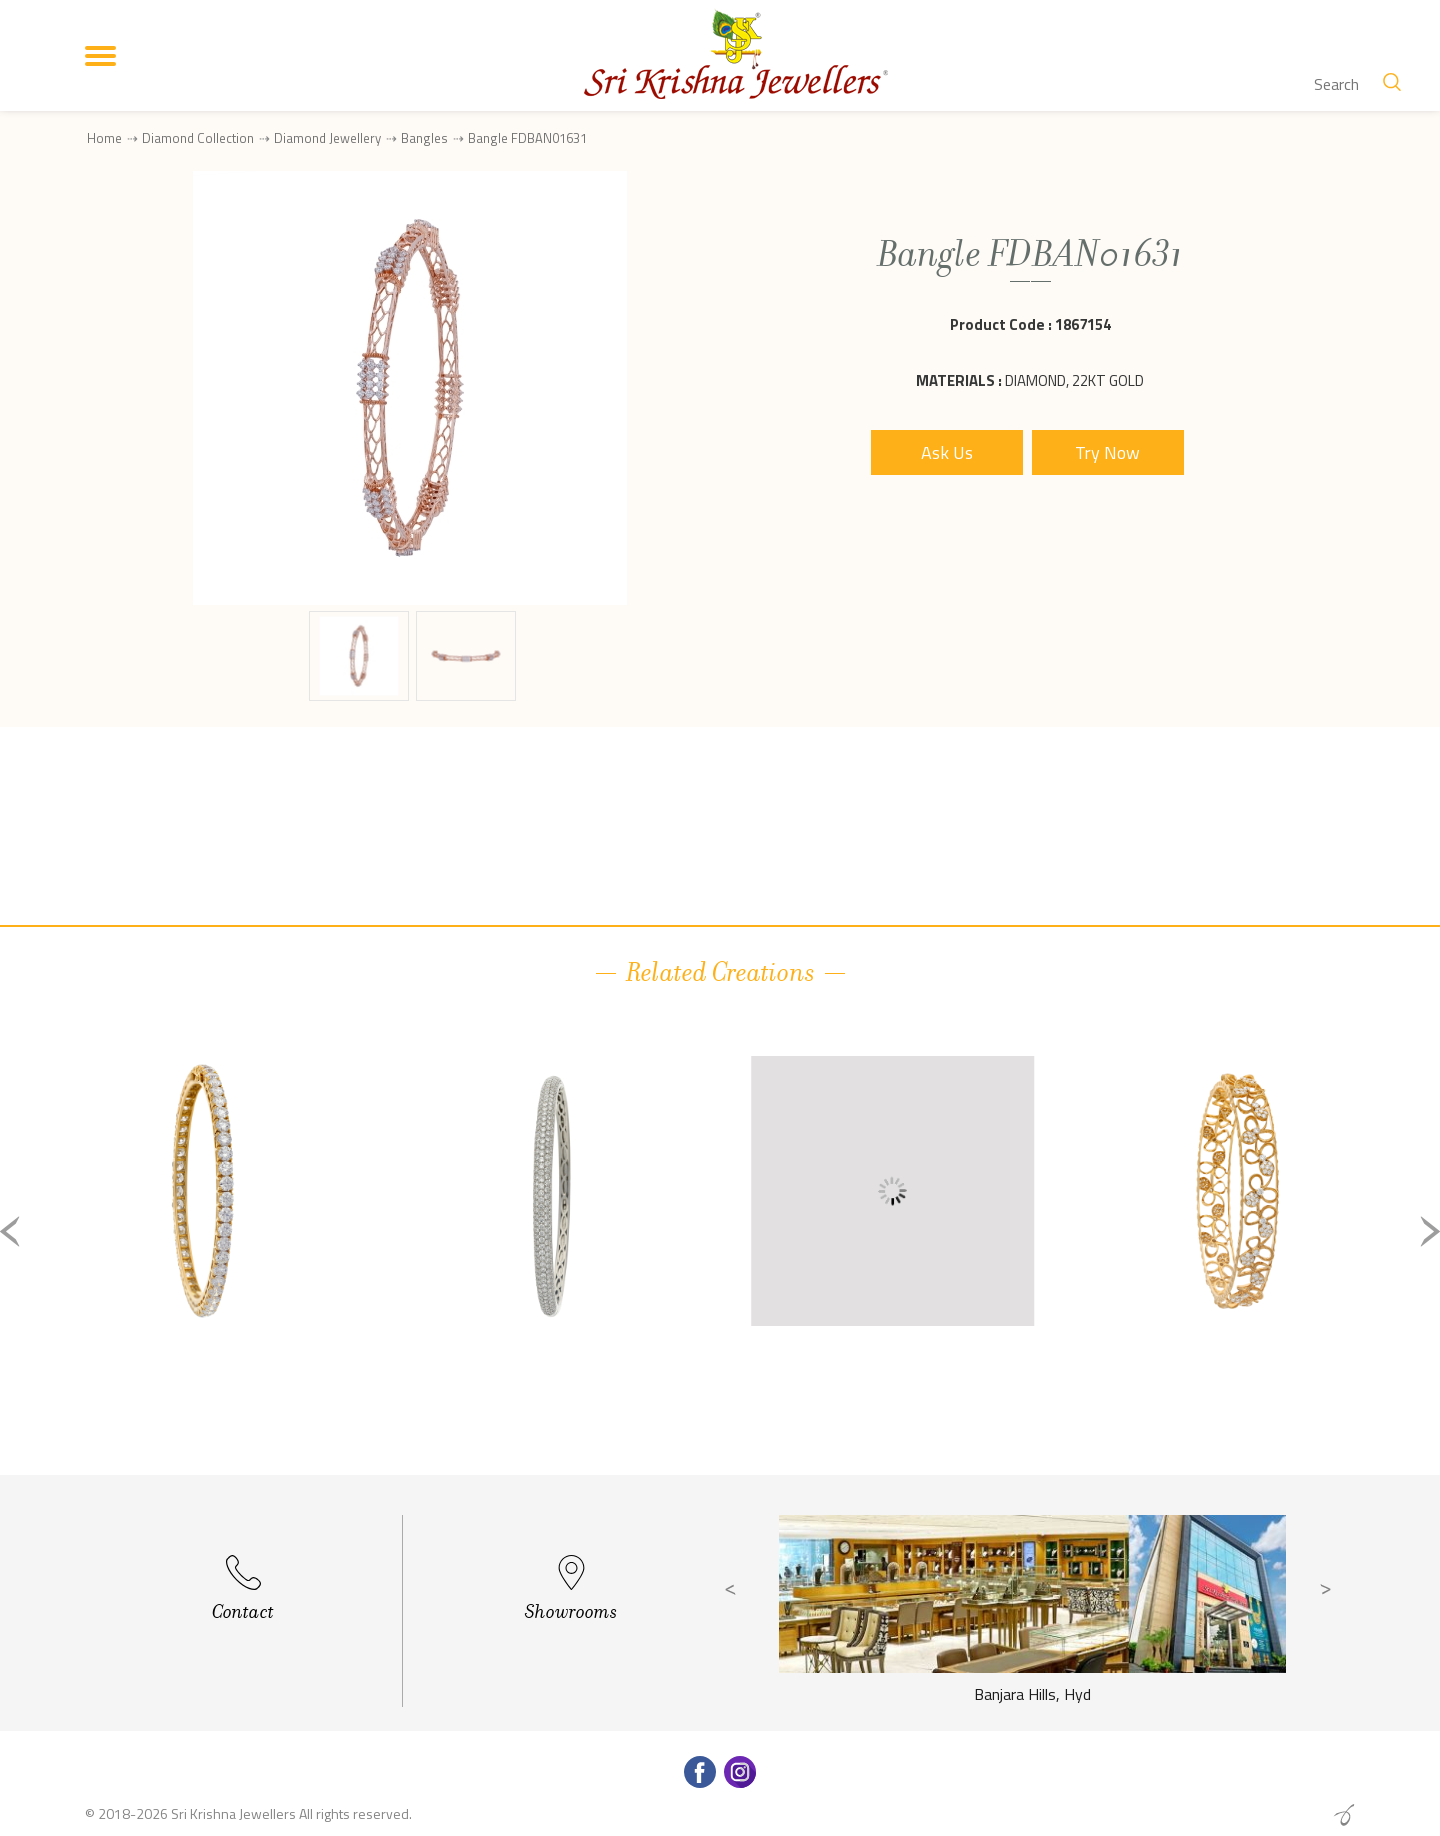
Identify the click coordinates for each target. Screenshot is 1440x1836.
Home (104, 138)
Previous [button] (10, 1231)
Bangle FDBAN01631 (527, 138)
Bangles (424, 138)
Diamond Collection (198, 138)
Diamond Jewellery (327, 138)
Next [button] (1430, 1231)
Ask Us (947, 452)
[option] (202, 1247)
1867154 (1083, 324)
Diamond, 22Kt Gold (1074, 380)
